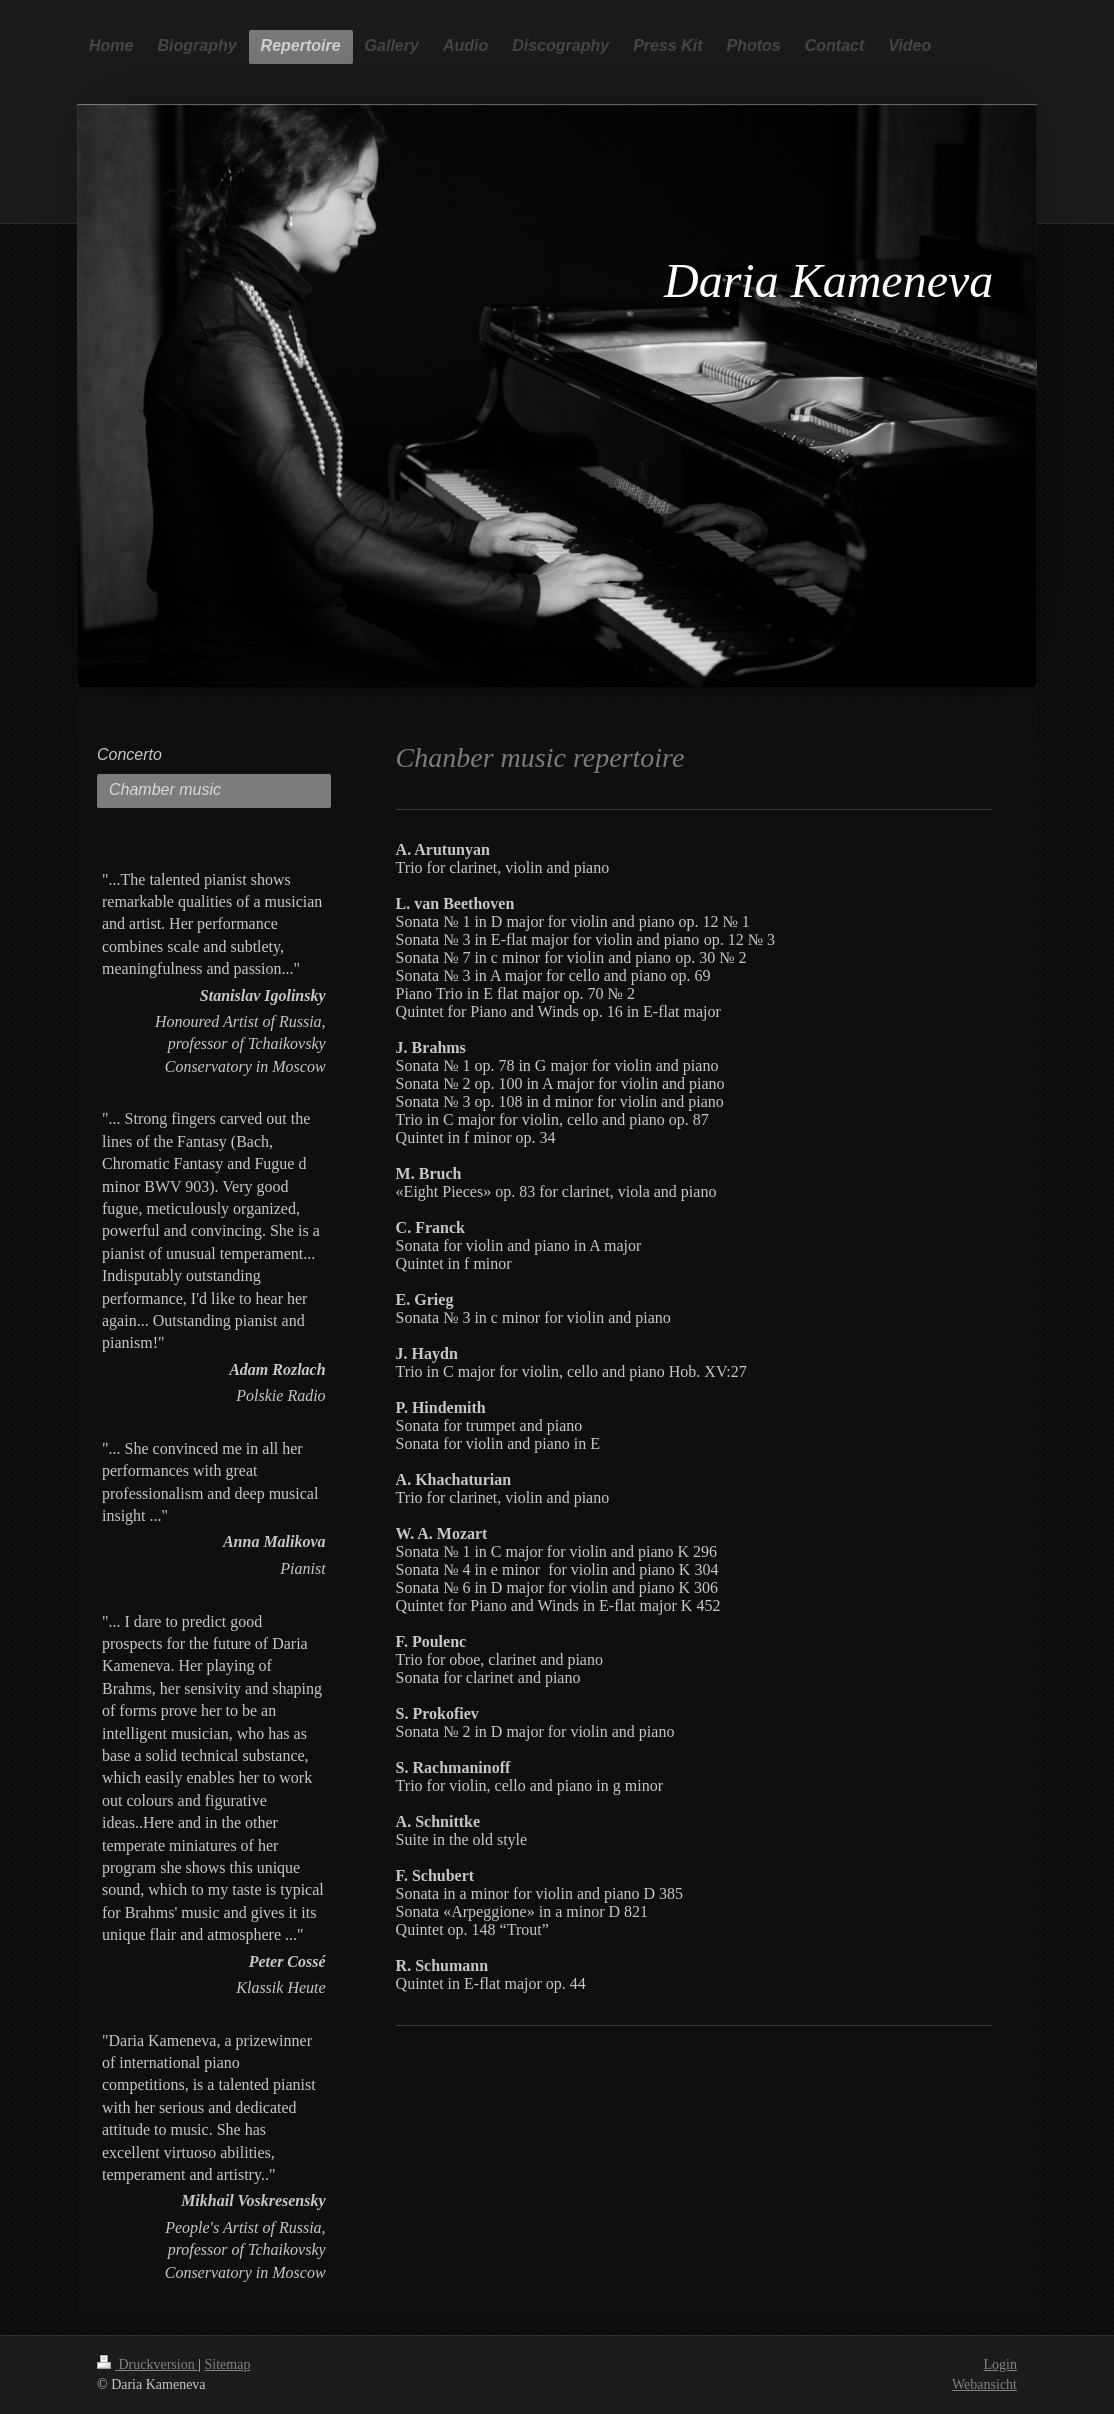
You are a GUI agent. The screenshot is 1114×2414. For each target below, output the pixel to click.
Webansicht (984, 2384)
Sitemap (228, 2364)
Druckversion (147, 2364)
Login (1000, 2364)
